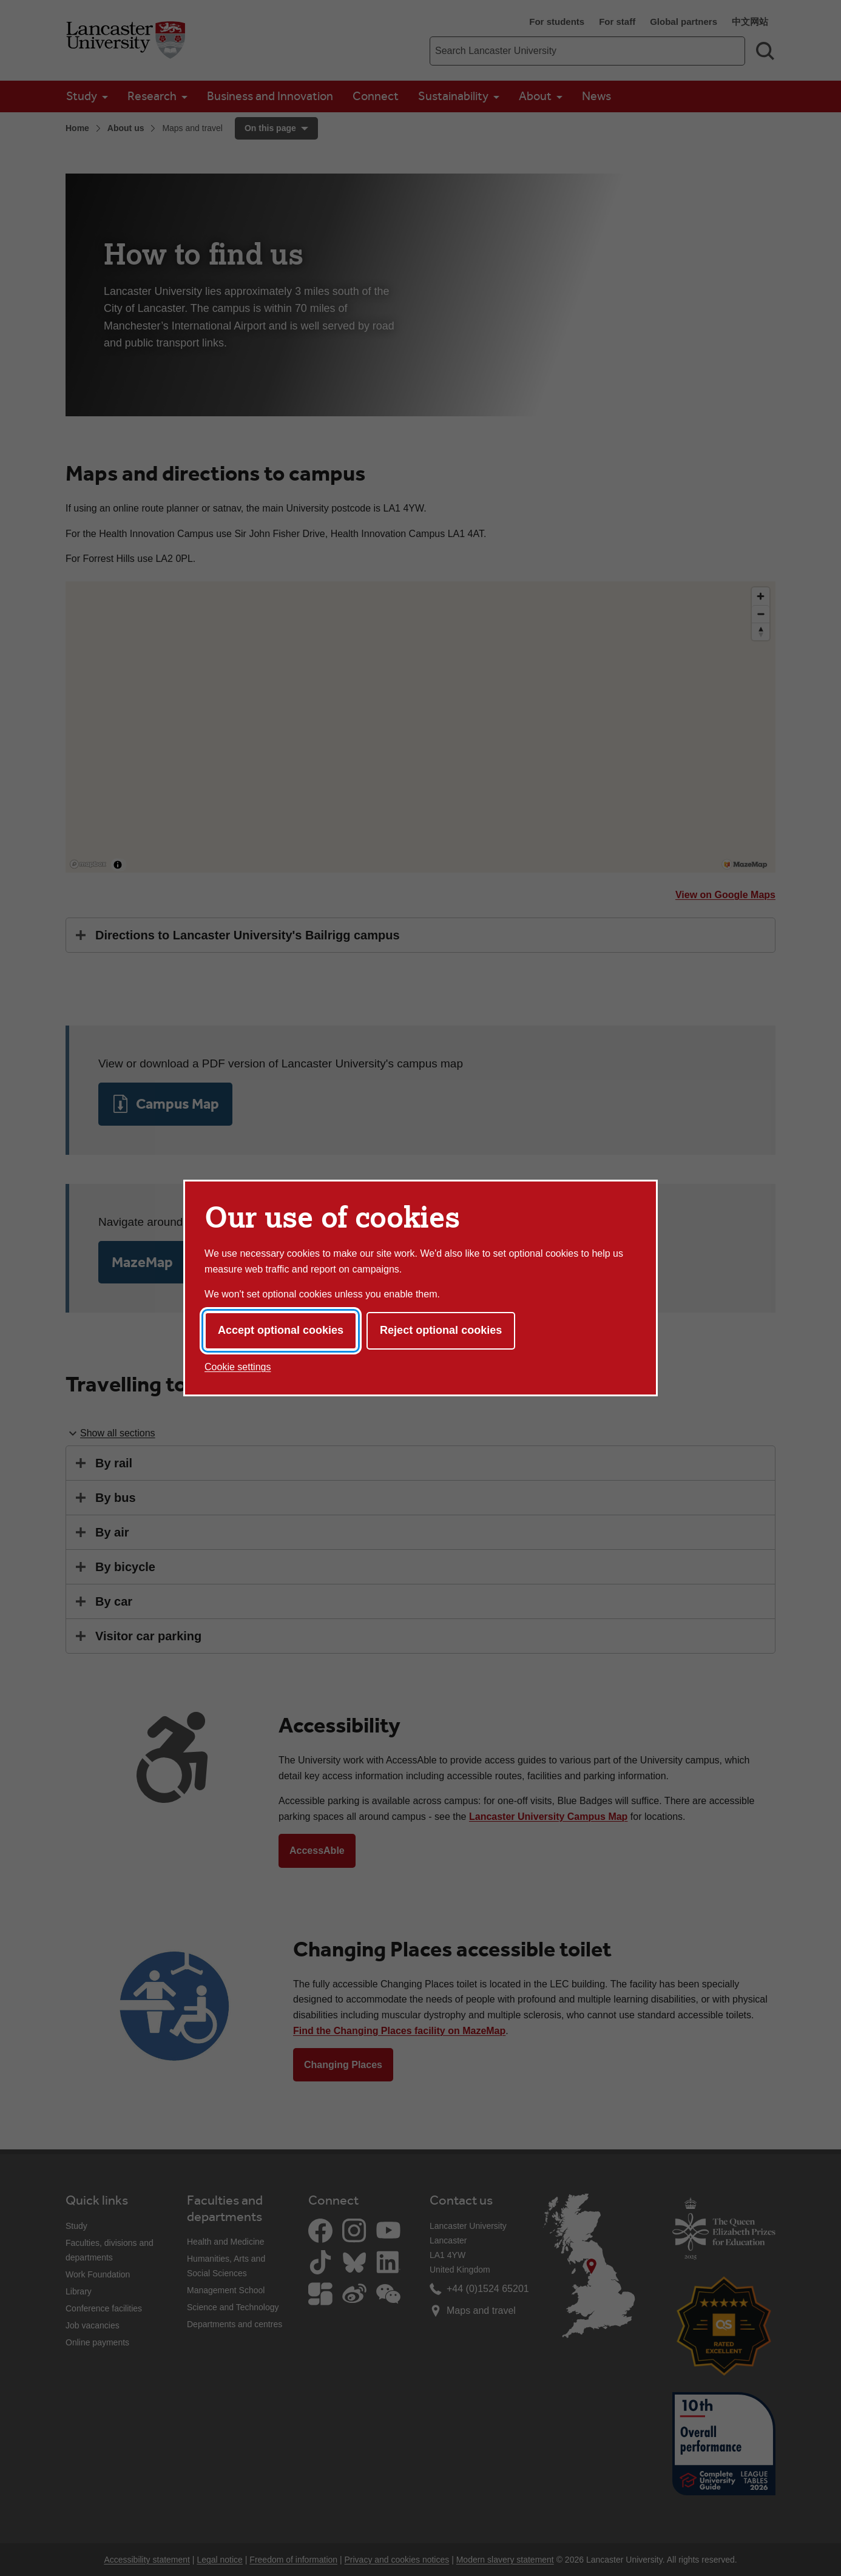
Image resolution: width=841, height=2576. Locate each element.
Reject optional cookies (441, 1330)
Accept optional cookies (280, 1330)
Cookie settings (237, 1367)
